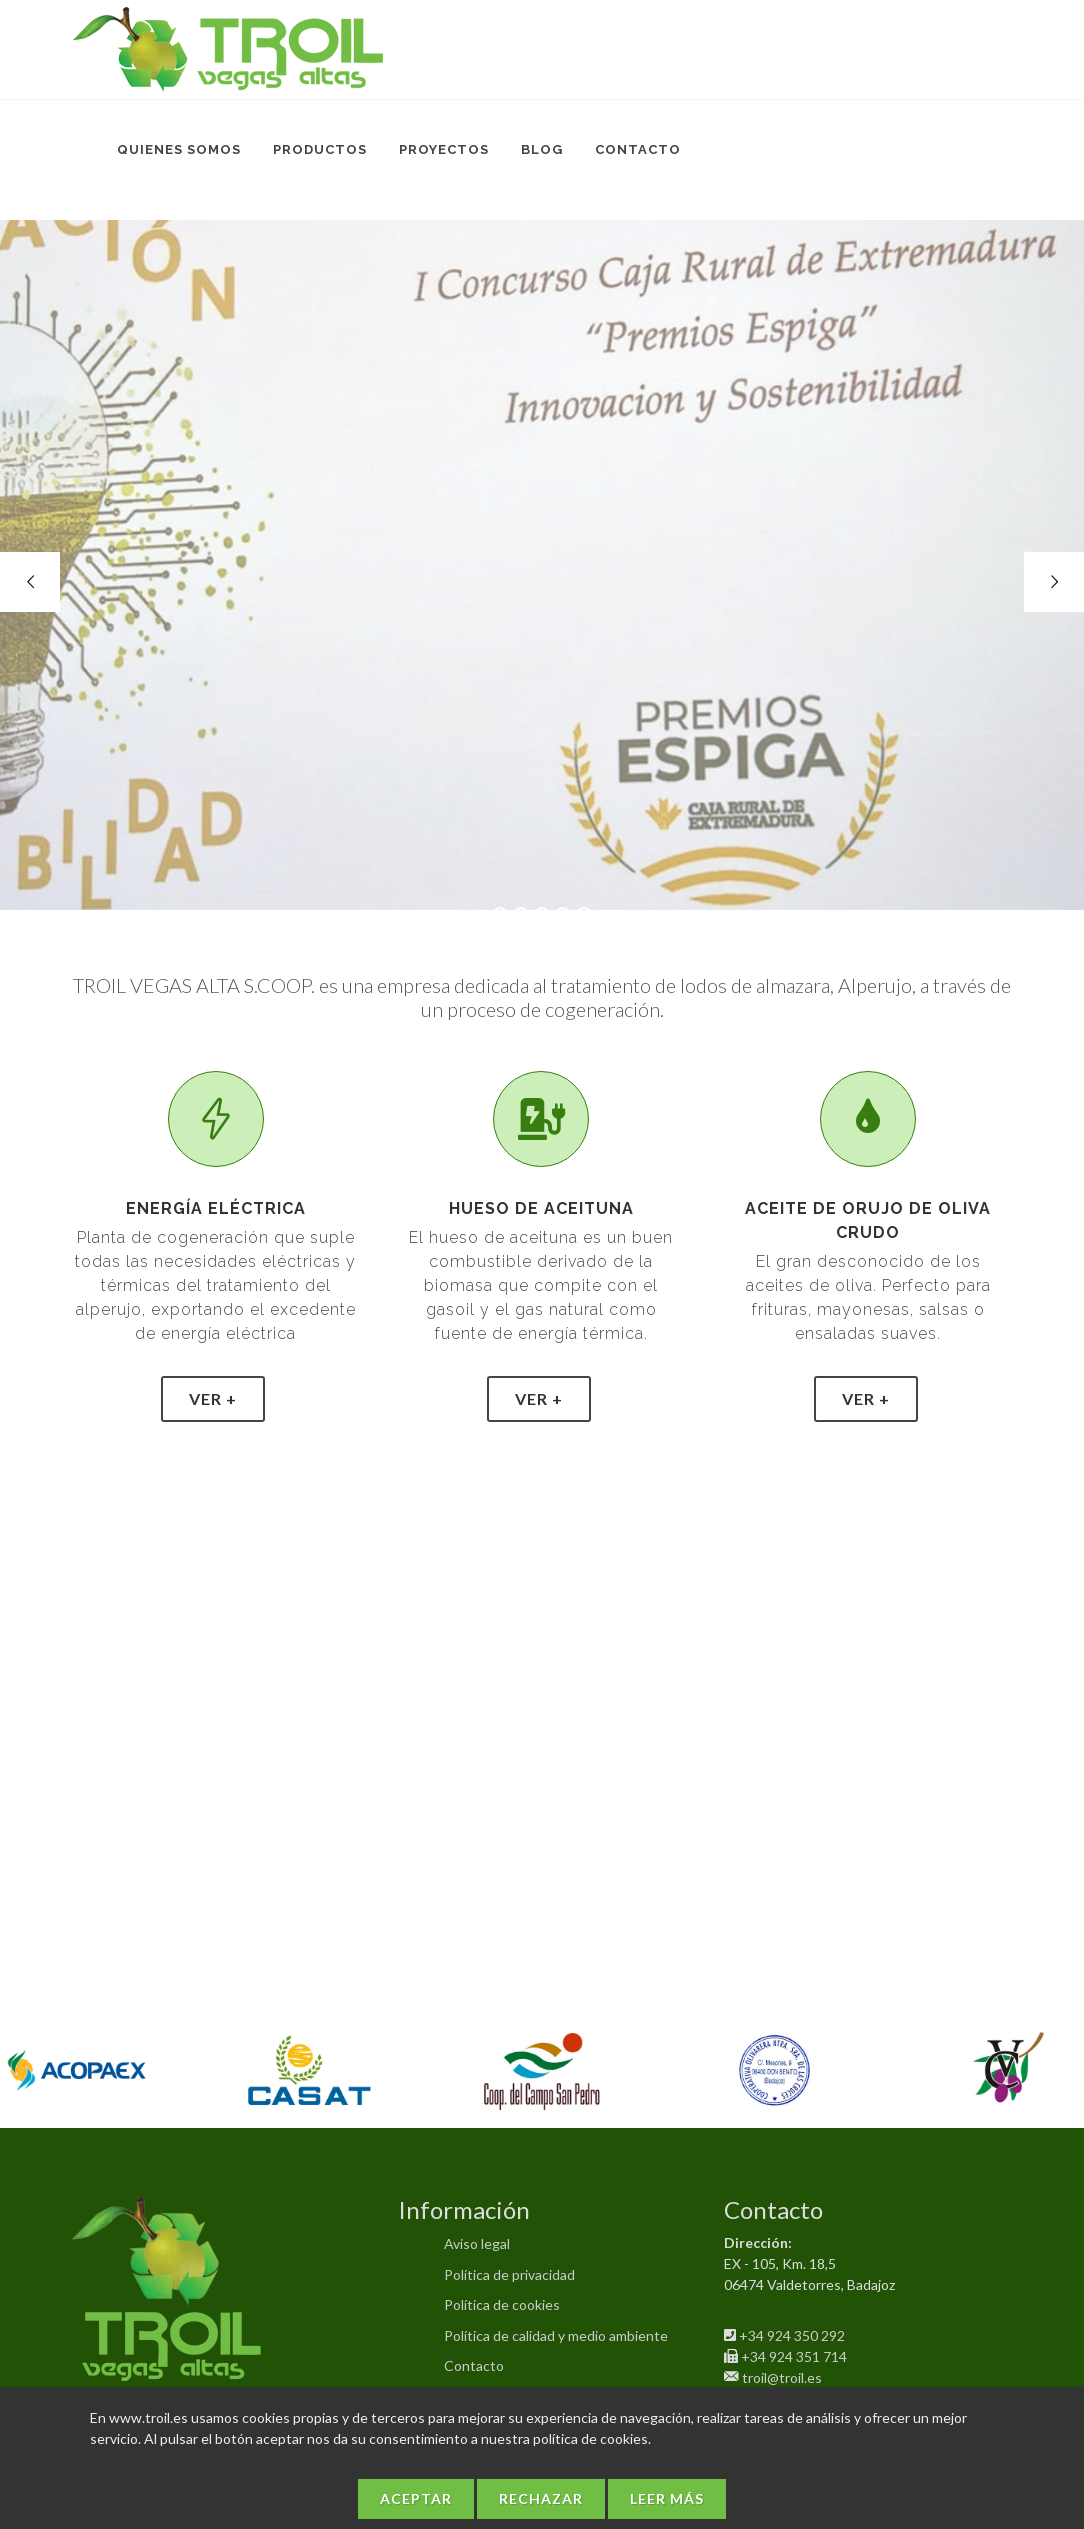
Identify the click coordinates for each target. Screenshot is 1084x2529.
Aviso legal (477, 2243)
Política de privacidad (509, 2274)
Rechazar (541, 2498)
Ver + (213, 1398)
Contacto (474, 2365)
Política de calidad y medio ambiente (556, 2335)
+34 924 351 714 (794, 2356)
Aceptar (416, 2498)
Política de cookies (502, 2304)
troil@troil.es (782, 2377)
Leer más (667, 2498)
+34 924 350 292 (792, 2335)
